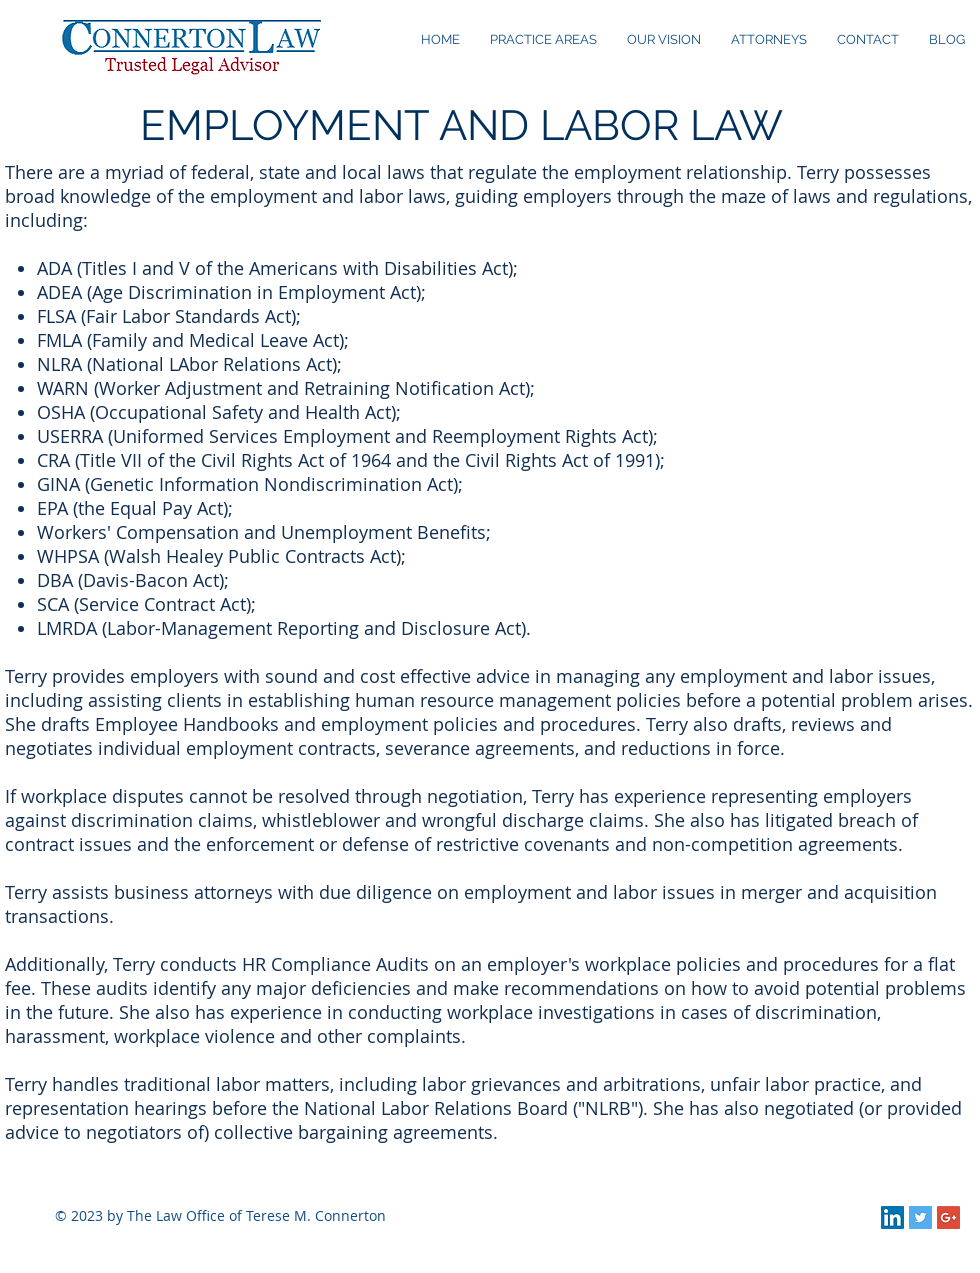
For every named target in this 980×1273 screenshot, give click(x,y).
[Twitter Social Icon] (920, 1217)
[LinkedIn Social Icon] (892, 1217)
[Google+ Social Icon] (948, 1217)
